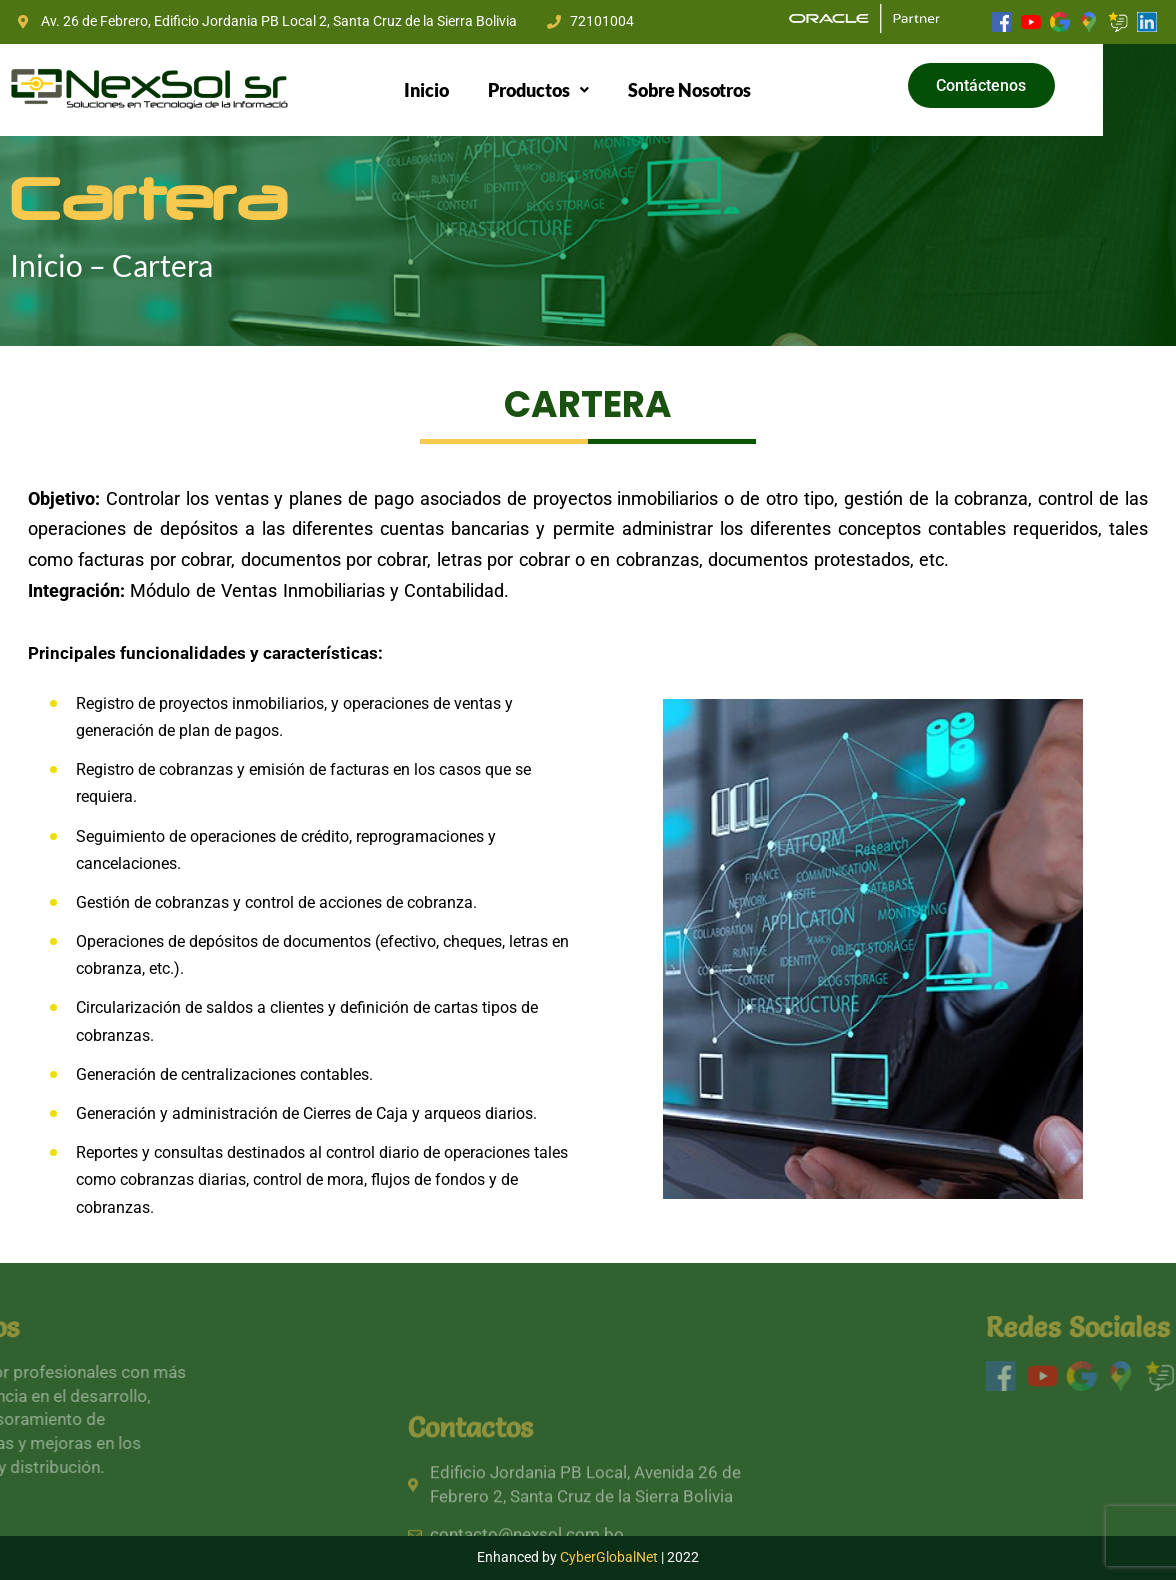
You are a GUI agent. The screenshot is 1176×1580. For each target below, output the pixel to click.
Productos (572, 90)
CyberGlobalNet (609, 1557)
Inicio (460, 90)
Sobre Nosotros (723, 90)
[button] (572, 90)
